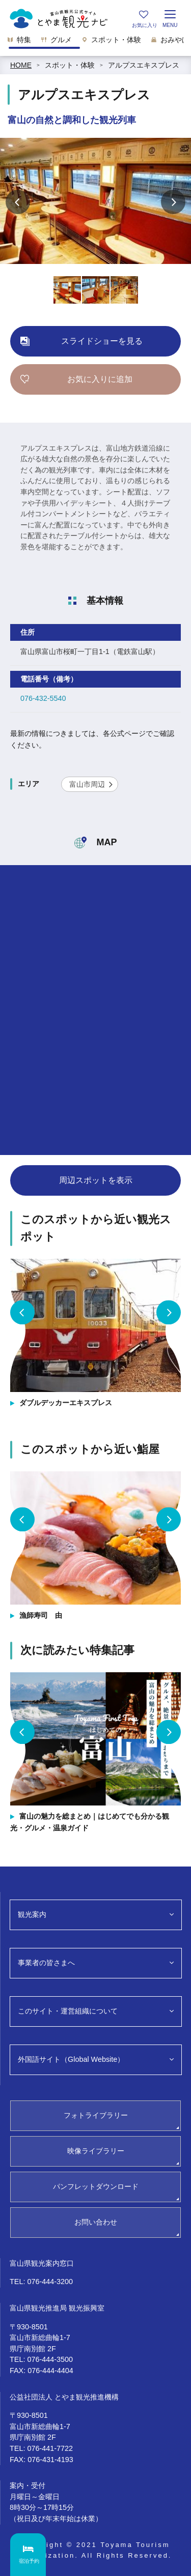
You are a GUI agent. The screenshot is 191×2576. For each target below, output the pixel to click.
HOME (21, 65)
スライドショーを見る (102, 341)
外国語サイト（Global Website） (71, 2059)
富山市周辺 (87, 784)
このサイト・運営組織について (68, 2011)
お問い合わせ (95, 2222)
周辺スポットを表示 (95, 1180)
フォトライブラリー (96, 2115)
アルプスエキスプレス (143, 65)
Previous (18, 202)
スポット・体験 (70, 65)
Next (173, 202)
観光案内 (32, 1914)
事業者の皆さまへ (46, 1963)
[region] (95, 43)
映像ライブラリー (95, 2151)
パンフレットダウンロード (96, 2186)
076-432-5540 (43, 698)
